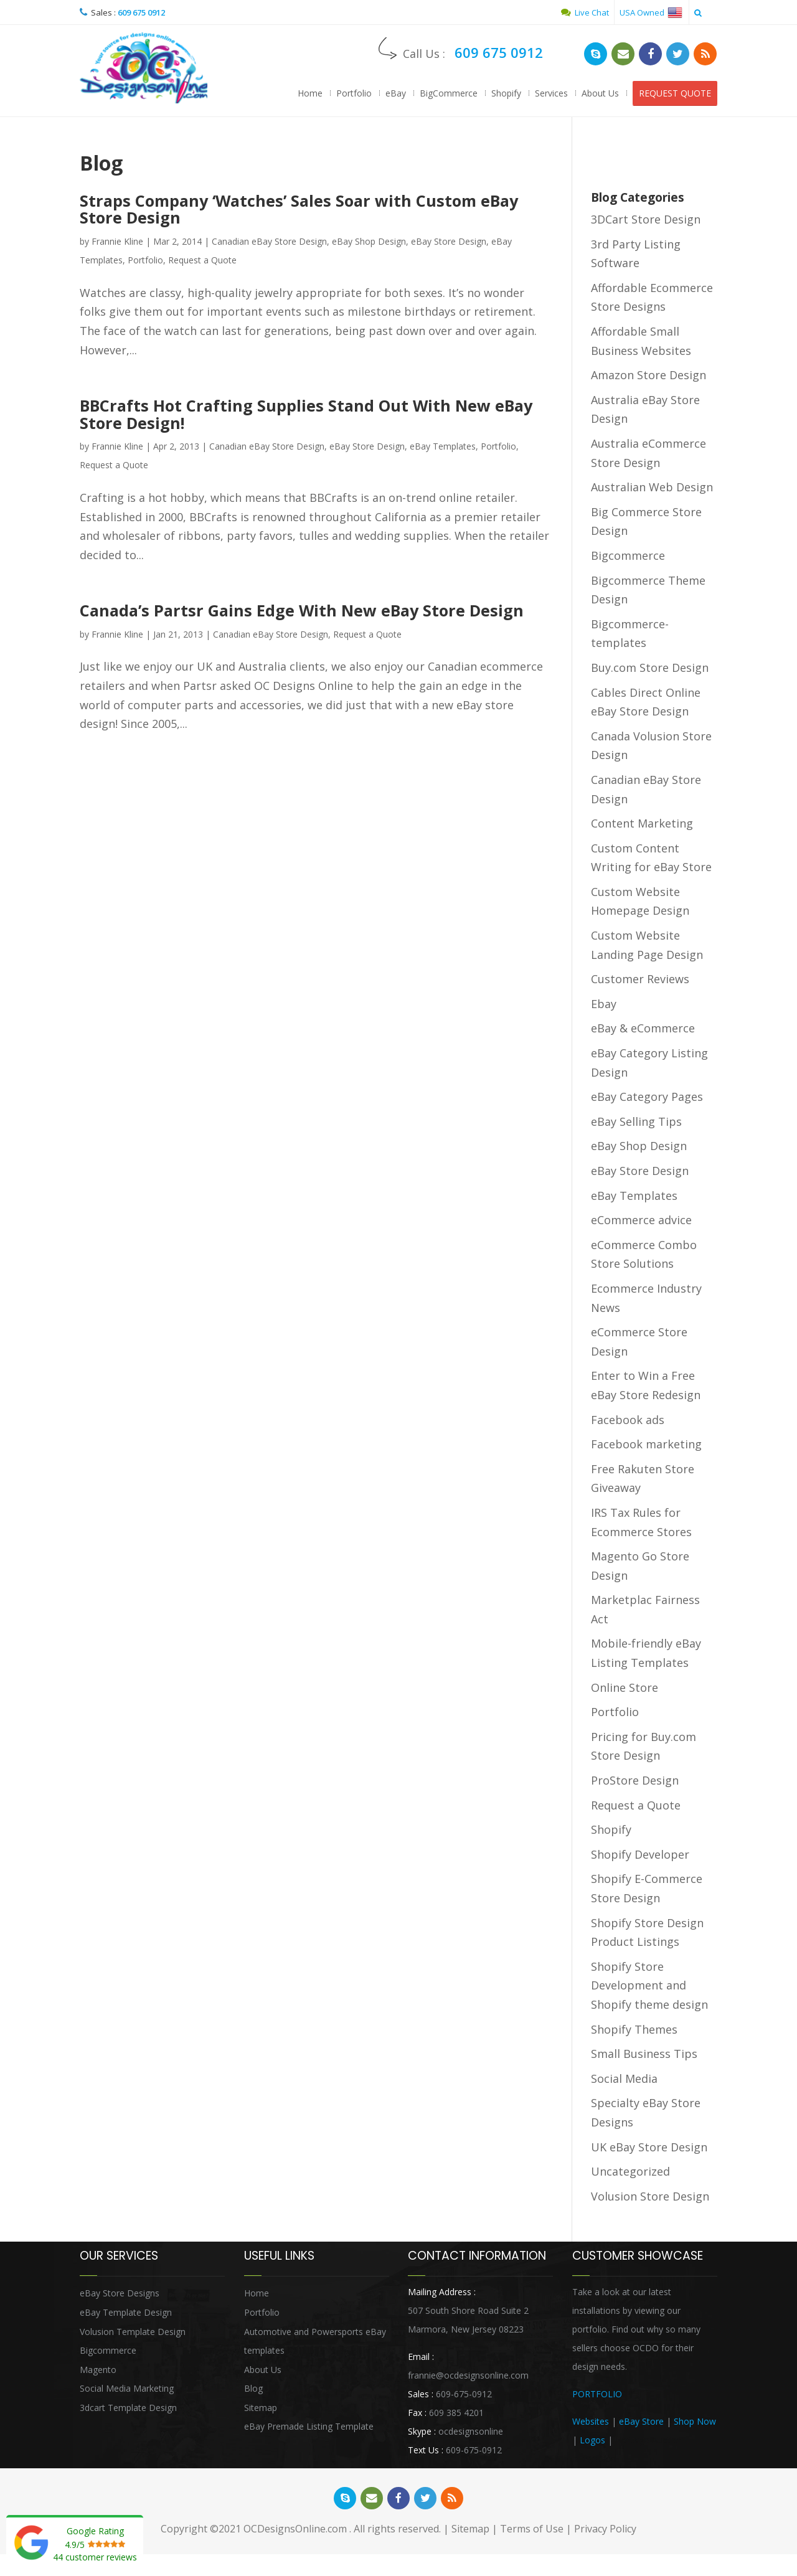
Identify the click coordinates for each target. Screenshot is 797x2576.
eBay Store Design (448, 243)
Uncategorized (630, 2173)
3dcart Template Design (128, 2409)
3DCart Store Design (645, 221)
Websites (590, 2424)
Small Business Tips (644, 2056)
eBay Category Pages (647, 1099)
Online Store (624, 1689)
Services (551, 93)
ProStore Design (635, 1782)
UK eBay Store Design (649, 2148)
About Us (600, 93)
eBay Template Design (126, 2314)
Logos (592, 2442)
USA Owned (651, 12)
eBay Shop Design (369, 243)
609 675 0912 (141, 12)
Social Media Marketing (127, 2391)
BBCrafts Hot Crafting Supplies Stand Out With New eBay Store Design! (296, 415)
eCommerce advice (641, 1222)
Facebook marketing (646, 1446)
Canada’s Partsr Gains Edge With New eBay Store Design (313, 611)
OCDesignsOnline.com (295, 2532)
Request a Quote (202, 262)
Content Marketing (642, 825)
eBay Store (641, 2424)
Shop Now (695, 2424)
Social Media (624, 2080)
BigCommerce (449, 93)
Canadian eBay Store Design (269, 243)
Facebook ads (627, 1421)
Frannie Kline (117, 243)
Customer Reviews (640, 981)
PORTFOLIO (597, 2396)
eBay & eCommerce (643, 1030)
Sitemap (260, 2409)
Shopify (506, 93)
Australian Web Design (652, 489)
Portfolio (354, 93)
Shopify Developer (640, 1856)
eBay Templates (443, 447)
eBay (395, 93)
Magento (98, 2371)
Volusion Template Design (133, 2333)
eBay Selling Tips (636, 1123)
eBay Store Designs (119, 2295)
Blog (253, 2391)
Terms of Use (532, 2532)
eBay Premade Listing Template (309, 2429)
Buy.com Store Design (650, 669)
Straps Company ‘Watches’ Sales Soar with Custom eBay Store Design (311, 211)
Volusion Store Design (650, 2198)
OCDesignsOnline (145, 69)
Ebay (603, 1005)
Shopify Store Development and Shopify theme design (649, 1987)
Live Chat (585, 12)
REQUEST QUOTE (675, 93)
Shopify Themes (634, 2031)
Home (310, 93)
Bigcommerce (628, 557)
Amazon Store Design (648, 377)
